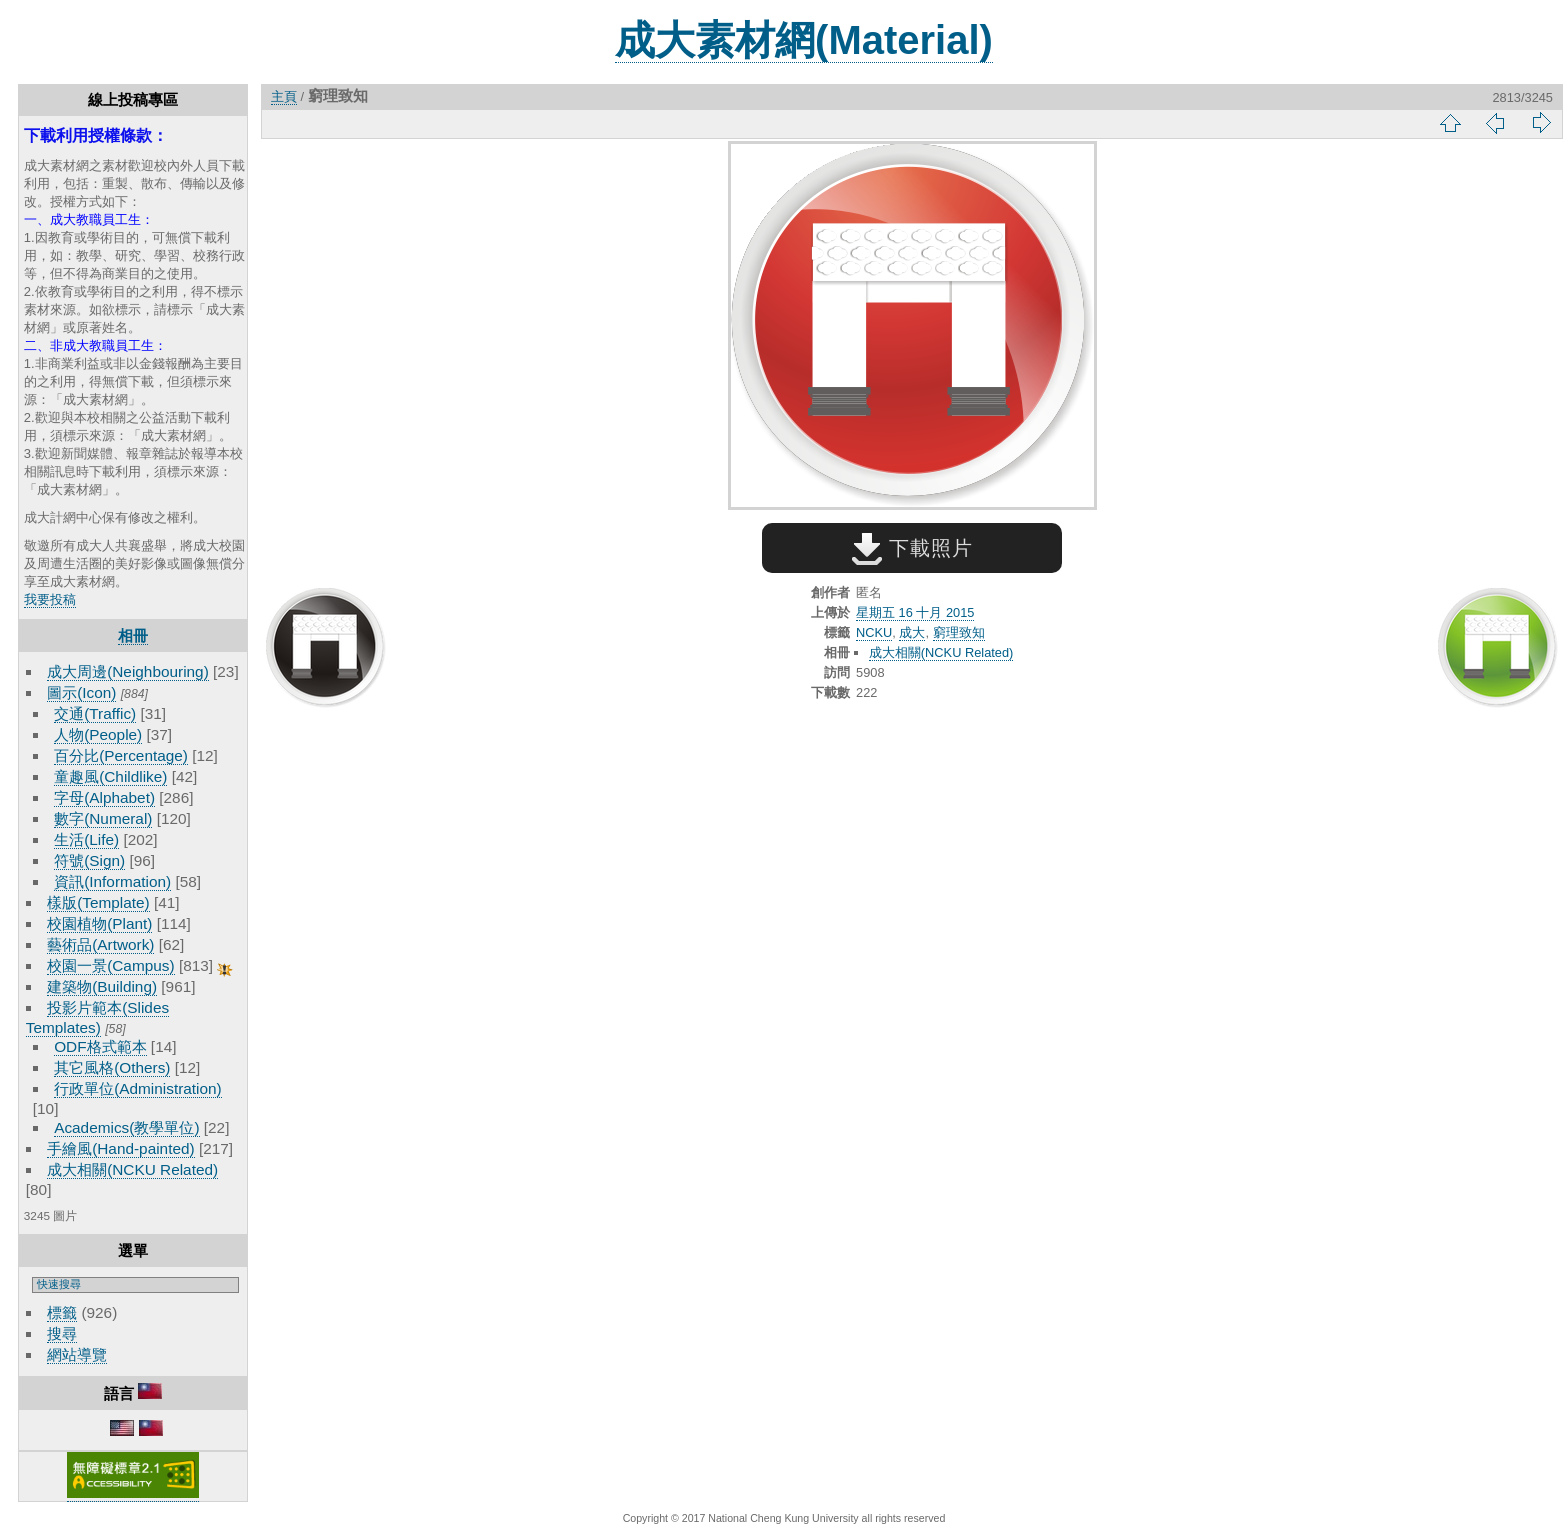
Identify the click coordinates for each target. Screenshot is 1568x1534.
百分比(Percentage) (121, 755)
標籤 (62, 1312)
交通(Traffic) (95, 713)
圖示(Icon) (81, 692)
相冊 (133, 635)
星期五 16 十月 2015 (915, 612)
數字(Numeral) (103, 818)
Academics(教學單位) (126, 1127)
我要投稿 (50, 599)
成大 (912, 632)
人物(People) (98, 734)
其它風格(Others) (112, 1067)
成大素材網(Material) (804, 40)
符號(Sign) (89, 860)
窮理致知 (959, 632)
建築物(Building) (102, 986)
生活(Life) (86, 839)
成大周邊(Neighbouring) (128, 671)
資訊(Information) (112, 881)
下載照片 (912, 548)
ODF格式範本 (100, 1046)
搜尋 (62, 1333)
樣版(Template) (98, 902)
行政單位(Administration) (138, 1088)
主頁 (284, 96)
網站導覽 (77, 1354)
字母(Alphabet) (104, 797)
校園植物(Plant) (99, 923)
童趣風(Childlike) (110, 776)
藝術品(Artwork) (100, 944)
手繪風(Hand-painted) (120, 1148)
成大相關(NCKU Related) (132, 1169)
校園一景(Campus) (110, 965)
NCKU (874, 632)
